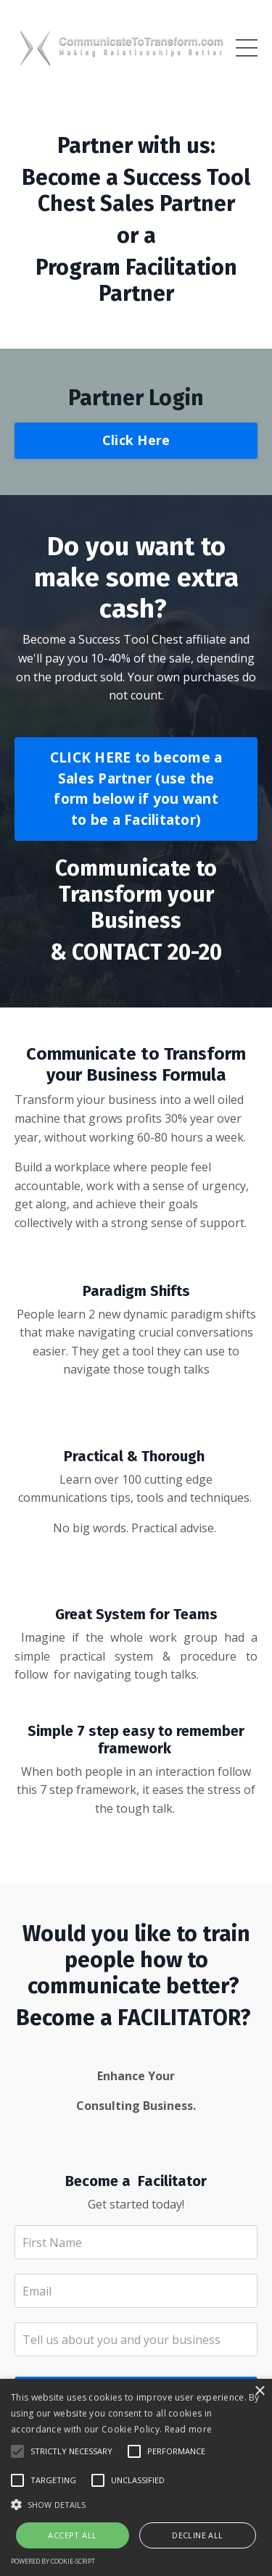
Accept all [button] (72, 2535)
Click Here (136, 440)
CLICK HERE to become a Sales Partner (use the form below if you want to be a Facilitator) (136, 788)
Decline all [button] (197, 2535)
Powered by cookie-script (53, 2561)
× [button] (259, 2391)
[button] (136, 2504)
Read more (189, 2429)
